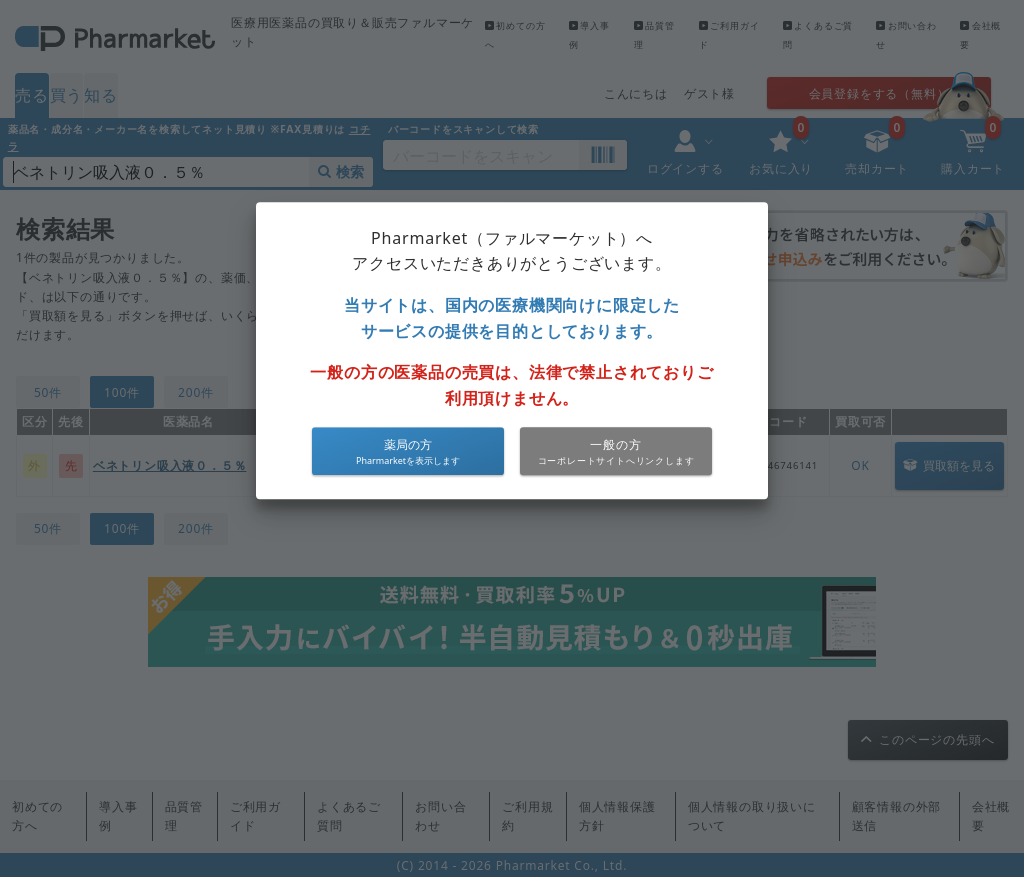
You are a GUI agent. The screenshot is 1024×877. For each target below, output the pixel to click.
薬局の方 (408, 444)
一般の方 (615, 444)
